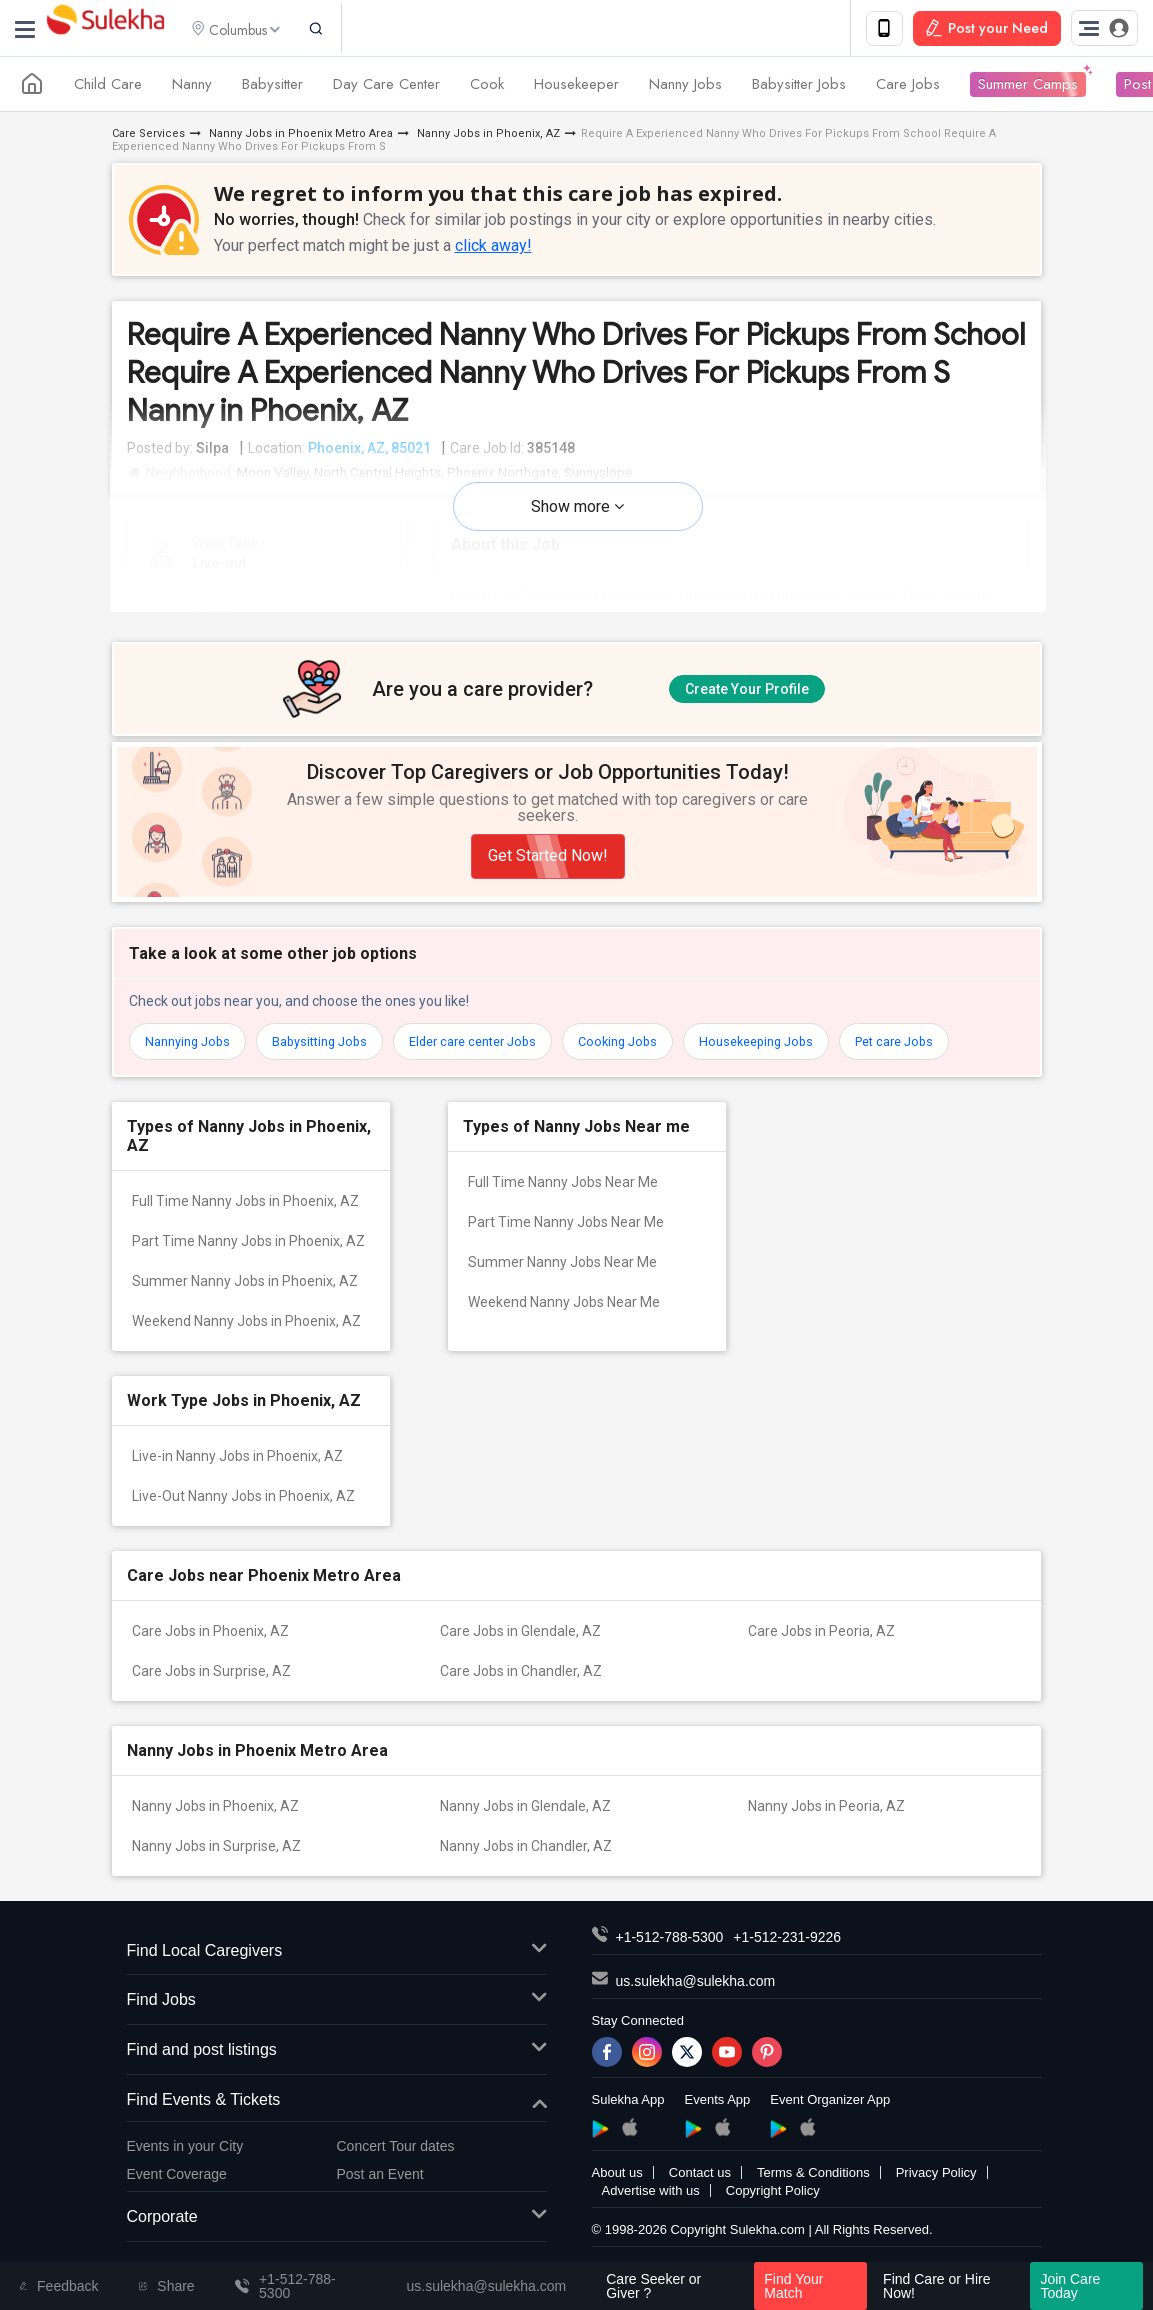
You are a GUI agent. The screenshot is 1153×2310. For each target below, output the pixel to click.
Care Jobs (908, 88)
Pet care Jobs (946, 1060)
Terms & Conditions (813, 2190)
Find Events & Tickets (337, 2118)
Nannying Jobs (191, 1060)
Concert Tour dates (396, 2164)
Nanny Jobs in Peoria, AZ (826, 1824)
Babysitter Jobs (799, 88)
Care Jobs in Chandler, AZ (521, 1689)
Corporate (337, 2235)
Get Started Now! (548, 874)
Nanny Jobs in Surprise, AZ (216, 1864)
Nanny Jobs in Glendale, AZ (525, 1824)
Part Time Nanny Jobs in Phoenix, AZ (248, 1259)
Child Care (108, 88)
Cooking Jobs (652, 1060)
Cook (487, 88)
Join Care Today (1070, 2286)
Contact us (700, 2190)
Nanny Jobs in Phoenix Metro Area (299, 137)
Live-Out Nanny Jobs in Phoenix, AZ (243, 1514)
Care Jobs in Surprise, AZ (211, 1689)
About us (617, 2190)
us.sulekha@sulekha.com (696, 1999)
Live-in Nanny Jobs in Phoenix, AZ (237, 1474)
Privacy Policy (936, 2190)
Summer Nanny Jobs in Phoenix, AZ (245, 1299)
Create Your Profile (747, 691)
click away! (493, 249)
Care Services (148, 137)
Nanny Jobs (685, 88)
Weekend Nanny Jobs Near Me (564, 1320)
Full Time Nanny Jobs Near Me (563, 1200)
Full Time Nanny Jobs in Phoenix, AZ (245, 1219)
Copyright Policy (773, 2208)
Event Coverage (177, 2192)
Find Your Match (793, 2286)
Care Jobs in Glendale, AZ (520, 1649)
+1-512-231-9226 (787, 1955)
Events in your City (185, 2164)
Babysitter (272, 88)
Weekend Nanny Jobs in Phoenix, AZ (246, 1339)
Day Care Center (386, 88)
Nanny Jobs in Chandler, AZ (526, 1864)
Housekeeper (576, 88)
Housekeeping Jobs (799, 1060)
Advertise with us (651, 2208)
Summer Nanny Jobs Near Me (562, 1280)
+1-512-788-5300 (670, 1955)
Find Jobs (337, 2018)
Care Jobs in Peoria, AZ (821, 1649)
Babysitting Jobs (332, 1060)
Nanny (192, 88)
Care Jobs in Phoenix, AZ (210, 1649)
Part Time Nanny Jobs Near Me (566, 1240)
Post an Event (380, 2192)
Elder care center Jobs (497, 1060)
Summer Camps (1028, 88)
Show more (577, 510)
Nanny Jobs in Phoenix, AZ (487, 137)
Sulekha (105, 30)
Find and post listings (337, 2068)
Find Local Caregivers (337, 1969)
